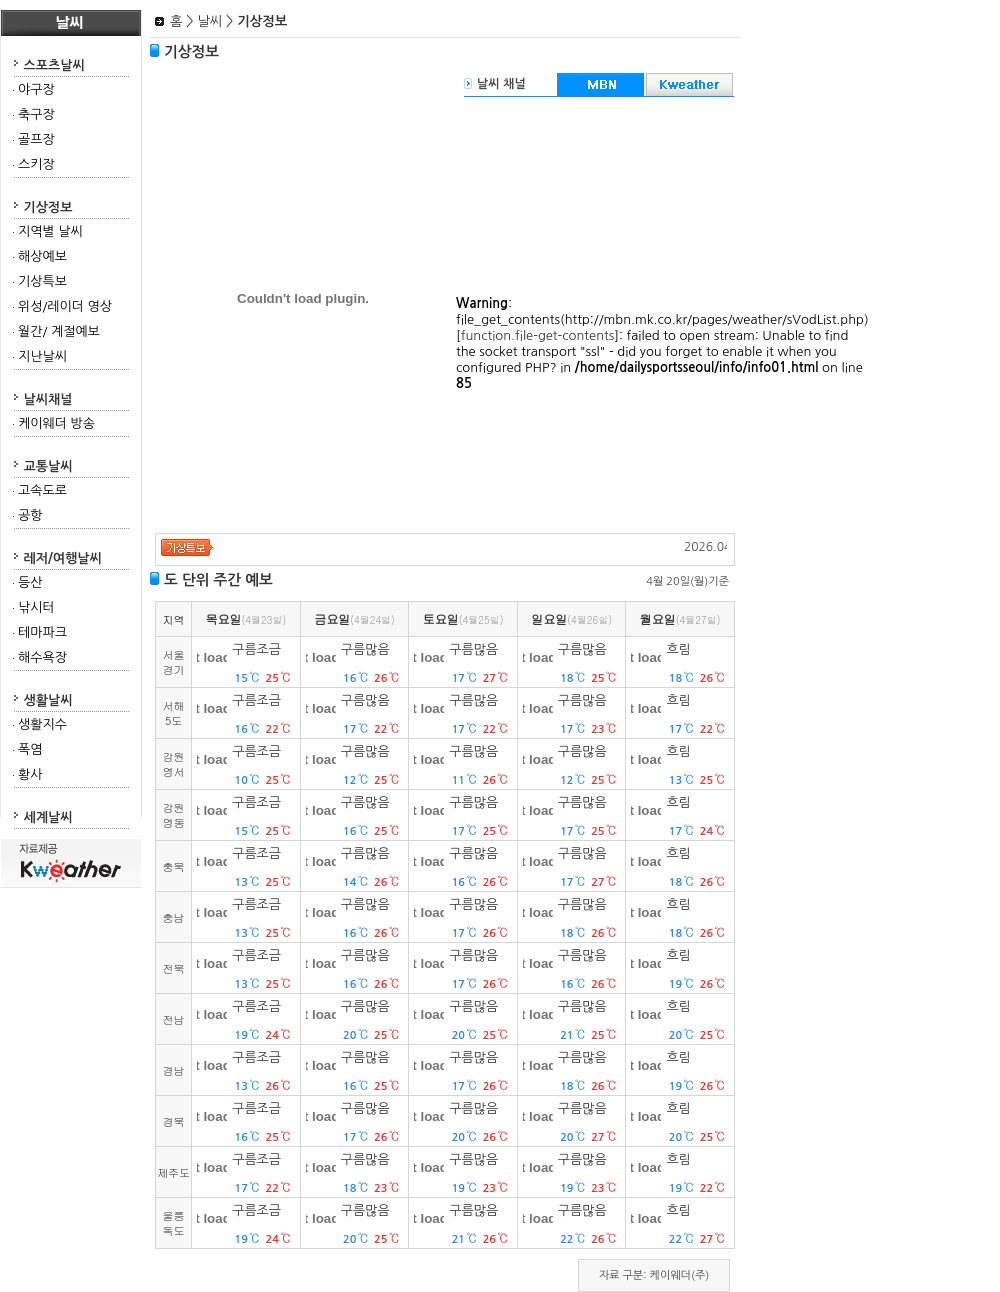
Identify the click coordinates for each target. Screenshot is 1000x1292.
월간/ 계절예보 (59, 331)
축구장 (36, 114)
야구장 (36, 89)
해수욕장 (42, 657)
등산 (30, 582)
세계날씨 (48, 817)
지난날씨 (42, 356)
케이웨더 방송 (56, 423)
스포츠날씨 (54, 65)
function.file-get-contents (538, 335)
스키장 (36, 164)
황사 (30, 774)
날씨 (209, 21)
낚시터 (36, 607)
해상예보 (42, 256)
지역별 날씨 (50, 231)
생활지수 (42, 724)
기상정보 (48, 207)
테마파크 (42, 632)
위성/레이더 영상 (65, 306)
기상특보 (42, 281)
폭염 (30, 749)
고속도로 (42, 490)
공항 (30, 515)
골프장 (36, 139)
